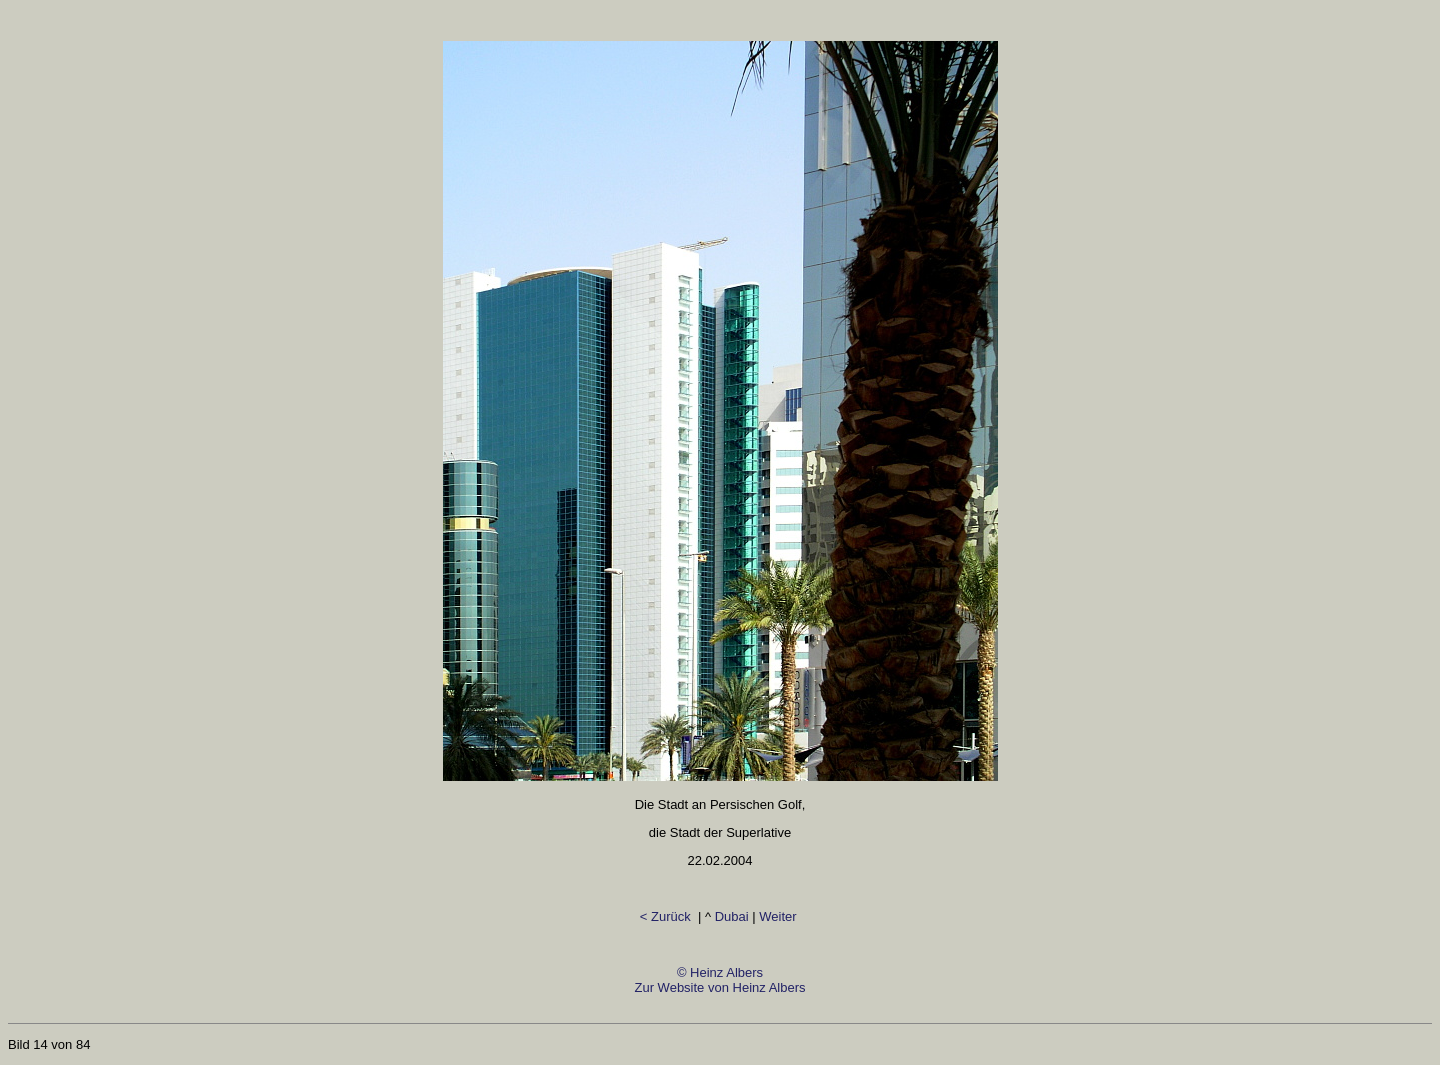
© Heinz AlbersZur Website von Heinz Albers (720, 987)
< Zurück (667, 916)
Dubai (732, 916)
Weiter (779, 916)
